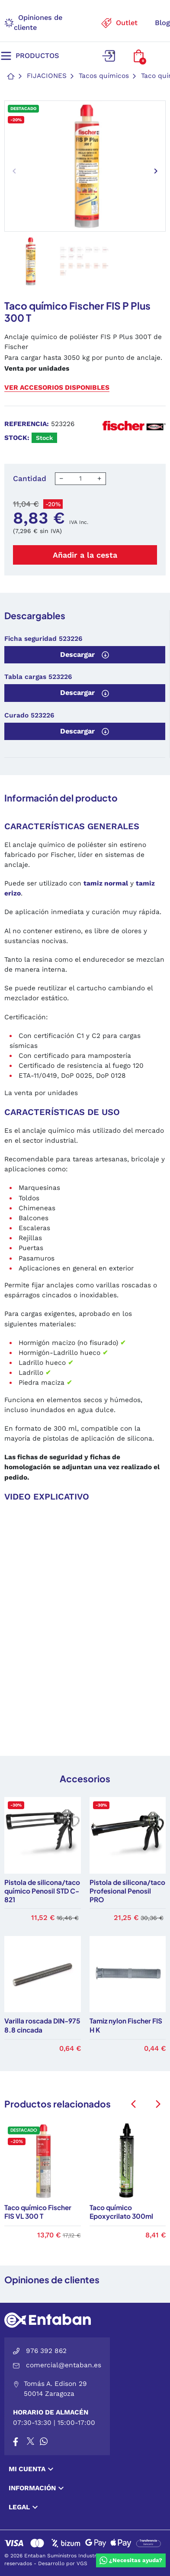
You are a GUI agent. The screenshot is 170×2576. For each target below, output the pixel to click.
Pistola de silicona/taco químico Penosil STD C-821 (42, 1891)
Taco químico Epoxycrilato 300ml (121, 2211)
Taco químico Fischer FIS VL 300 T (37, 2211)
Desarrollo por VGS (62, 2563)
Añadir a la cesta (85, 554)
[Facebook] (15, 2442)
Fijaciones (47, 76)
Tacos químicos (104, 76)
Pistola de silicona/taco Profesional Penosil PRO (127, 1891)
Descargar (84, 654)
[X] (31, 2442)
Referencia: (26, 424)
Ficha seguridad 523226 (43, 639)
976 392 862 (46, 2351)
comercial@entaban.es (63, 2365)
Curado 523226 (29, 715)
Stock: (16, 438)
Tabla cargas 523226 (38, 677)
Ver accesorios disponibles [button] (56, 387)
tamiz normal (105, 883)
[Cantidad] (80, 479)
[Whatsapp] (44, 2442)
